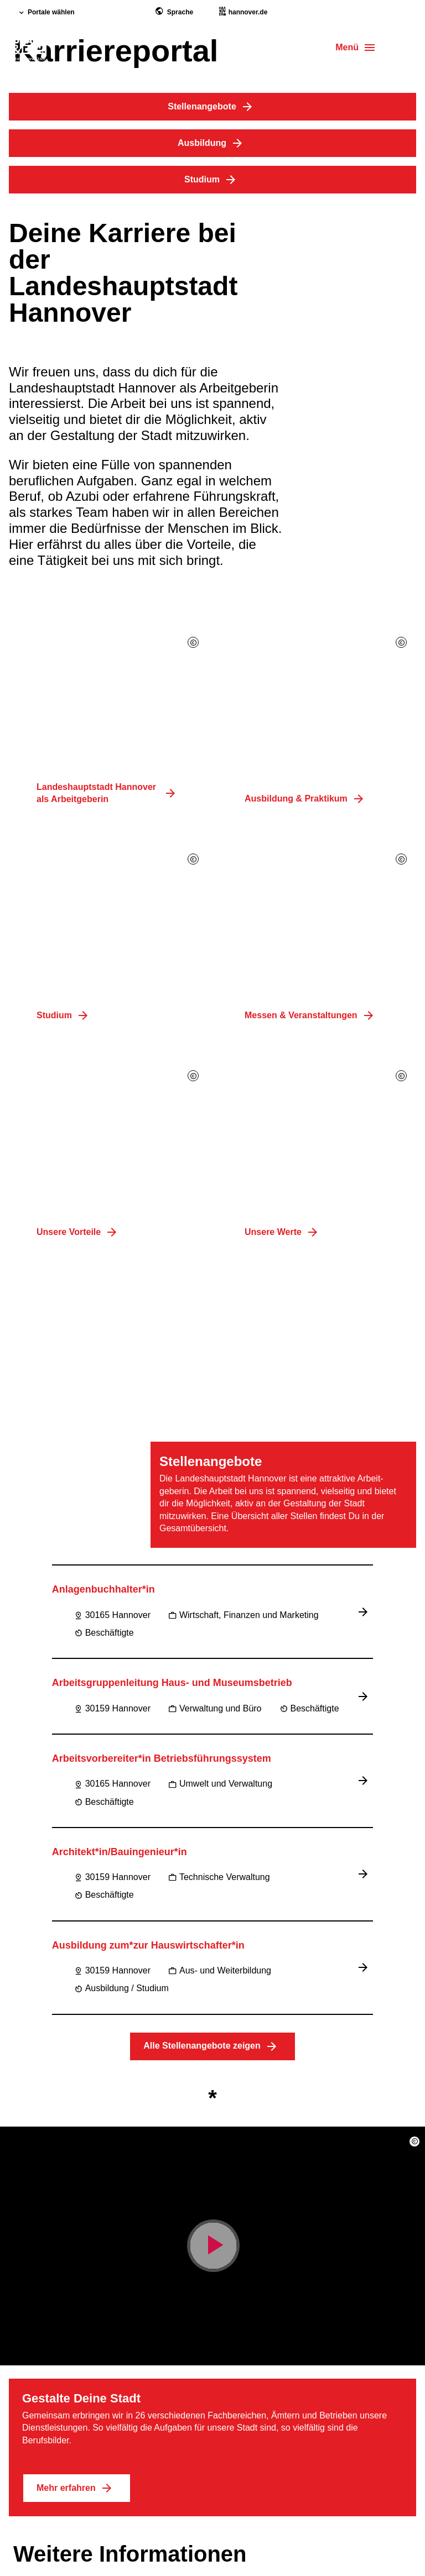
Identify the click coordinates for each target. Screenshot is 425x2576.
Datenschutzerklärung (59, 2350)
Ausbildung (212, 143)
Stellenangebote (212, 106)
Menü (347, 47)
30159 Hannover (112, 1138)
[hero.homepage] (27, 49)
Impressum (36, 2307)
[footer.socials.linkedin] (77, 2447)
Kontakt (29, 2371)
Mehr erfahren (77, 1917)
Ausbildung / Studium (121, 1417)
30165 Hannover (112, 1044)
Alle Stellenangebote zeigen (212, 1476)
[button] (414, 1571)
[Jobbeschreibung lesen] (364, 1041)
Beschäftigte (104, 1062)
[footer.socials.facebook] (24, 2447)
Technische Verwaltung (219, 1306)
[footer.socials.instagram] (51, 2447)
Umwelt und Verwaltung (220, 1213)
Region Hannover (49, 2494)
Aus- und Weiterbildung (219, 1400)
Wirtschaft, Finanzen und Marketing (243, 1044)
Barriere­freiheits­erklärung (67, 2329)
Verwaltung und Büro (215, 1138)
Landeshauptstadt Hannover (73, 2472)
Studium (212, 179)
